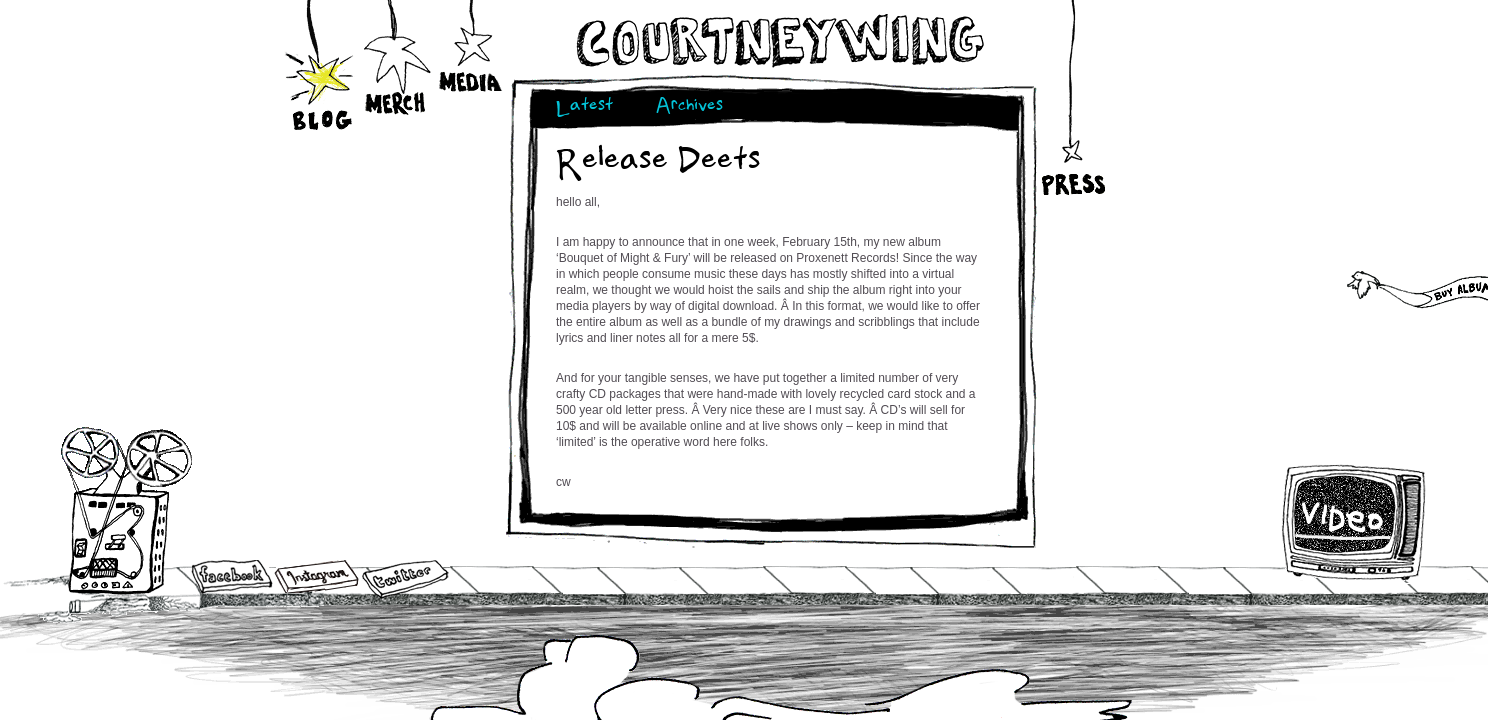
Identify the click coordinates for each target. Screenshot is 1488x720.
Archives (689, 107)
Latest (584, 107)
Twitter (404, 579)
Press (1071, 134)
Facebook (232, 578)
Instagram (316, 576)
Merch (396, 47)
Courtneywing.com (778, 41)
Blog (321, 73)
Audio (126, 509)
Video (1354, 522)
